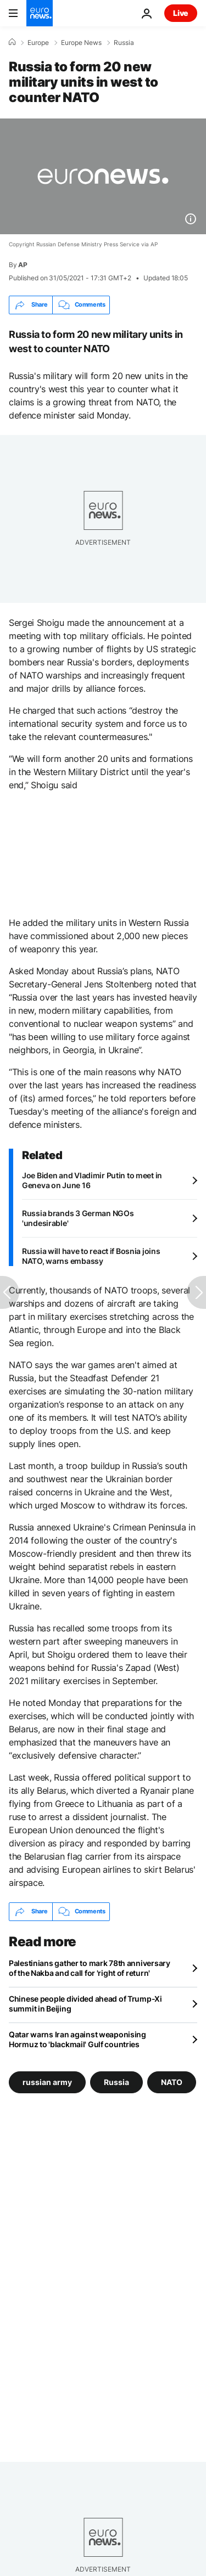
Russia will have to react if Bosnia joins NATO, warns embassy (91, 1256)
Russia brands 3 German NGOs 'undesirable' (77, 1218)
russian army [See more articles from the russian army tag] (47, 2081)
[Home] (12, 42)
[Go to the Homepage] (39, 13)
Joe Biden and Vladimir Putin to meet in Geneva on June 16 (92, 1180)
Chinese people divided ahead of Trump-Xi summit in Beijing (85, 2003)
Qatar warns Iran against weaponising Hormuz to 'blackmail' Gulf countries (77, 2039)
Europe (38, 42)
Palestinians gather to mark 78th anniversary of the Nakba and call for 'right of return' (89, 1968)
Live (180, 13)
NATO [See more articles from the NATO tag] (171, 2081)
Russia (124, 42)
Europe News (81, 42)
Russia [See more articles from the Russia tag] (116, 2081)
